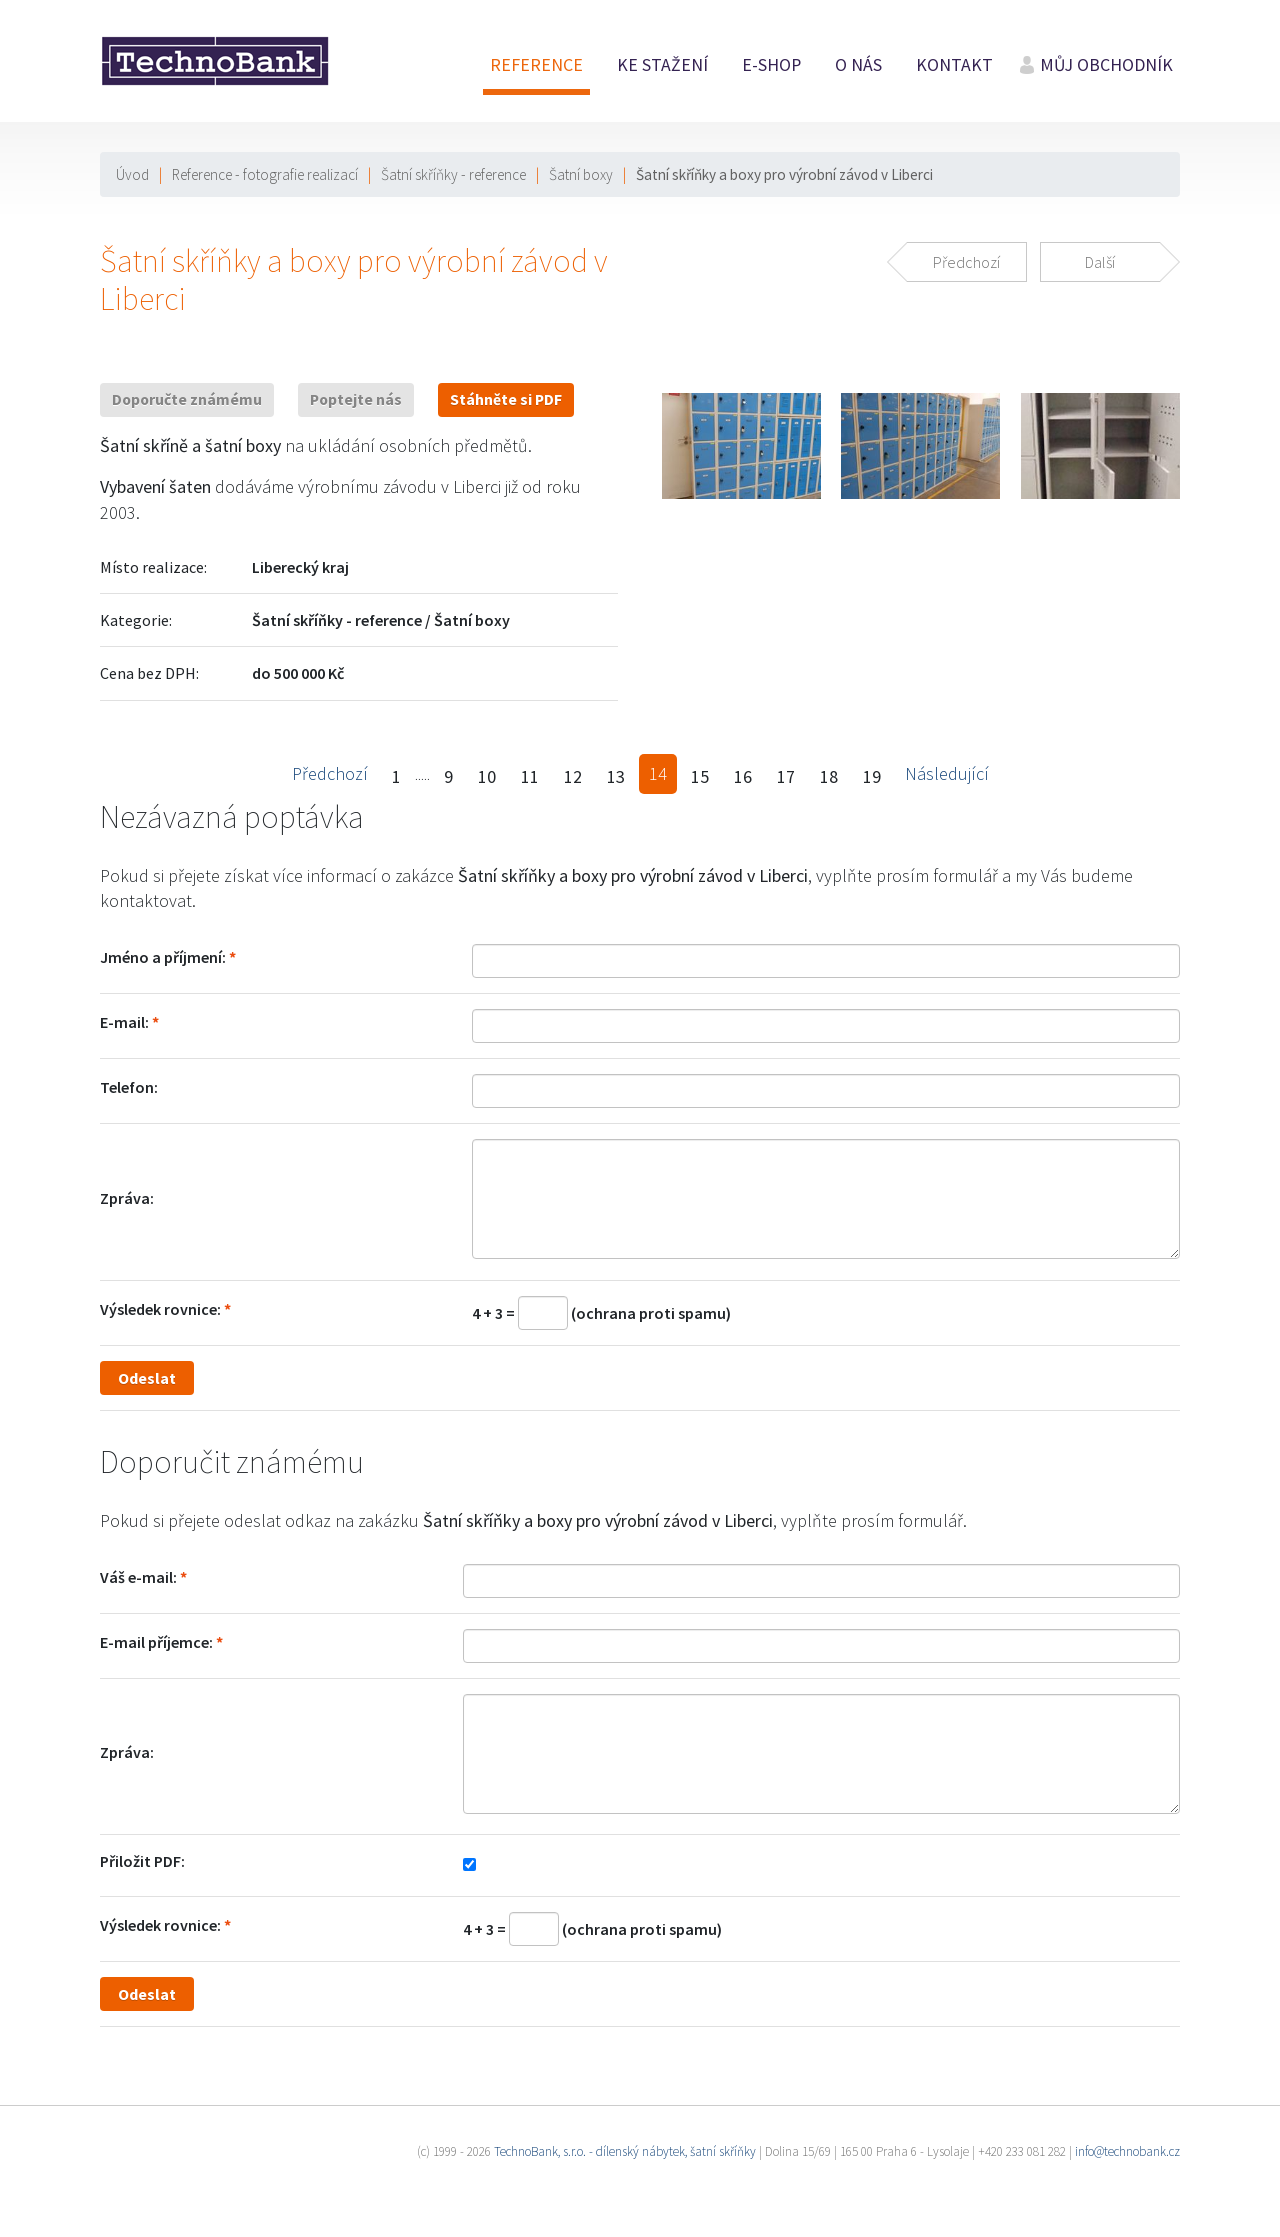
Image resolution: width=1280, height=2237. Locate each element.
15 (700, 776)
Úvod (132, 174)
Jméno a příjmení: (163, 957)
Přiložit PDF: (142, 1861)
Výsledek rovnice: (160, 1309)
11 (530, 776)
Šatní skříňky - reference (453, 174)
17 (786, 776)
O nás (858, 65)
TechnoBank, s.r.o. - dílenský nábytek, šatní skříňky (625, 2151)
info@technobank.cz (1127, 2151)
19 (872, 776)
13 (616, 776)
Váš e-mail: (138, 1577)
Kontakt (954, 65)
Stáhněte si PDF (506, 399)
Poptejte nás (356, 399)
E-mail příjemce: (156, 1642)
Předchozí (330, 773)
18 (829, 776)
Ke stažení (662, 65)
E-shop (771, 65)
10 (487, 776)
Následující (947, 773)
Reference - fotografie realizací (265, 174)
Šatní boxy (581, 174)
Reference (536, 65)
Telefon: (129, 1087)
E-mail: (124, 1022)
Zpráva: (127, 1198)
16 (743, 776)
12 (573, 776)
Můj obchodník (1106, 65)
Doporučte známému (187, 399)
